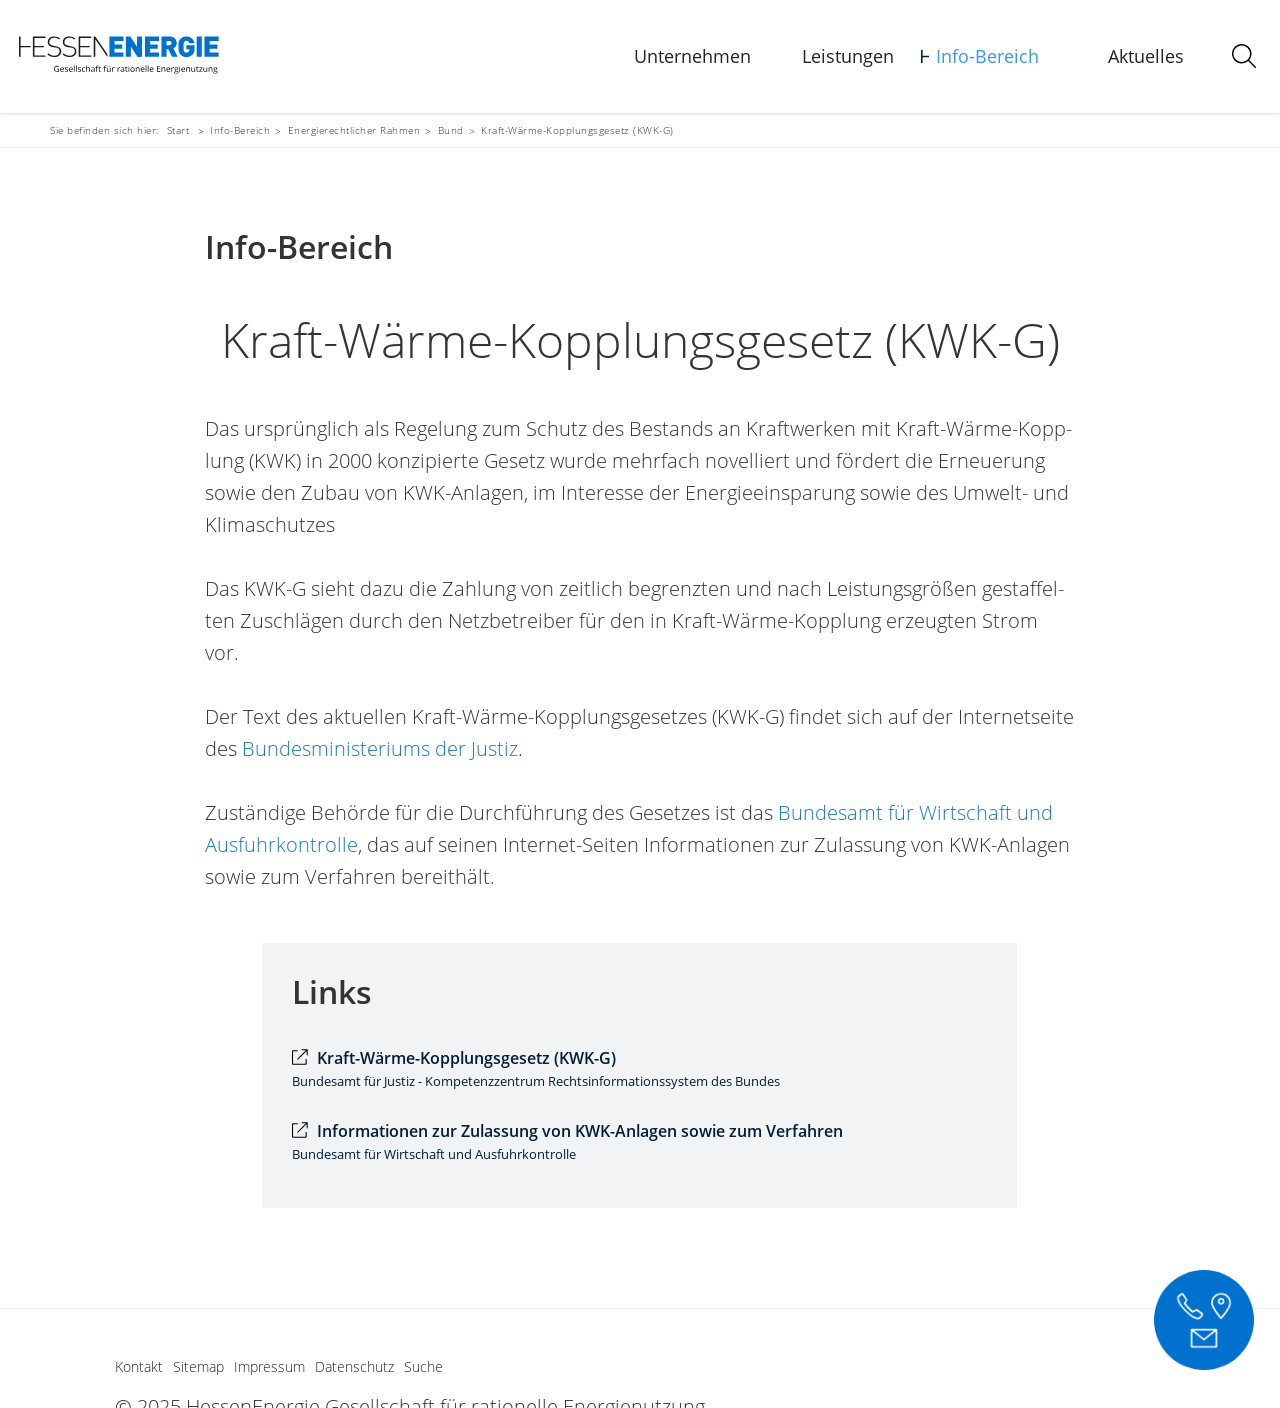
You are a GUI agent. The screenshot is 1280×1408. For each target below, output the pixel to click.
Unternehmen (692, 56)
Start (178, 130)
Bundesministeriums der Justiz (380, 748)
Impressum (269, 1366)
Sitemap (198, 1366)
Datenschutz (354, 1366)
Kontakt (139, 1366)
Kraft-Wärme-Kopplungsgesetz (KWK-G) (466, 1058)
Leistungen (848, 56)
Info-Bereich (987, 56)
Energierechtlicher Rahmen (354, 130)
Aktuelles (1146, 56)
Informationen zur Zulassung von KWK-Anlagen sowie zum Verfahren (580, 1131)
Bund (451, 130)
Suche (423, 1366)
